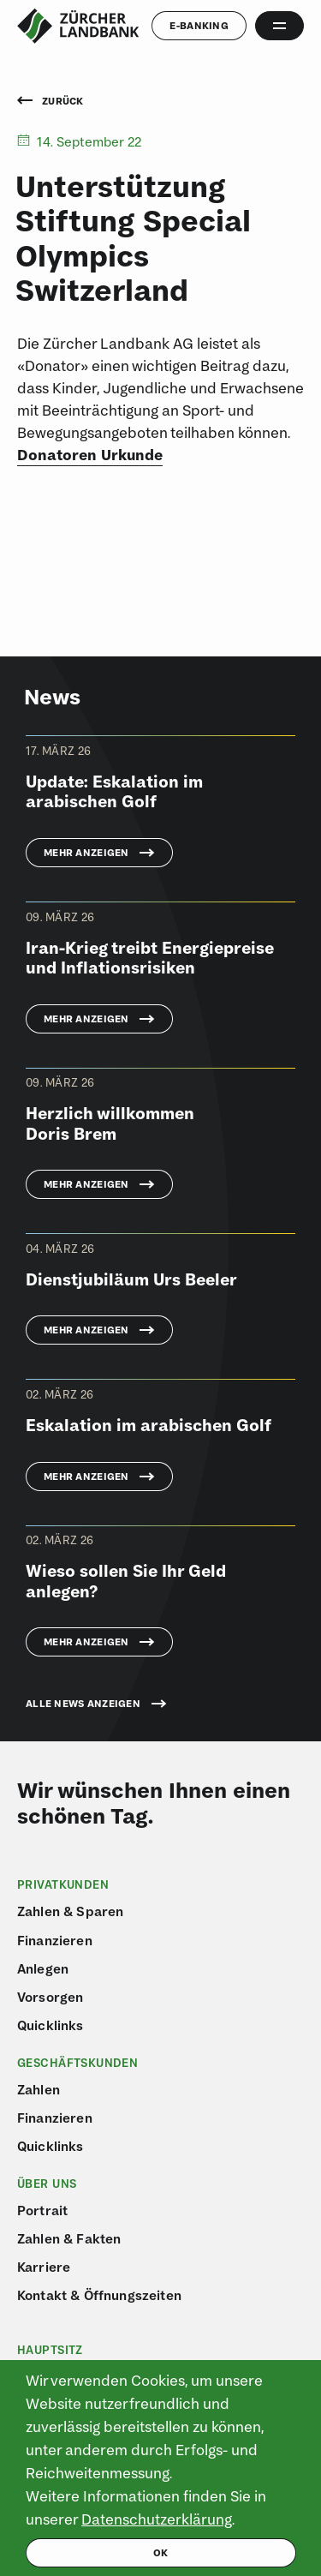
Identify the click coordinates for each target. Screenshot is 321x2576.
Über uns (46, 2183)
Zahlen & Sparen (70, 1911)
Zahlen (38, 2089)
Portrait (42, 2210)
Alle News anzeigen (83, 1703)
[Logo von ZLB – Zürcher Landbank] (78, 26)
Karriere (43, 2266)
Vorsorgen (50, 1996)
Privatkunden (63, 1884)
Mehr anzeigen (86, 852)
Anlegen (42, 1968)
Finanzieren (54, 1940)
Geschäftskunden (77, 2062)
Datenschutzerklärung (156, 2519)
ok (161, 2552)
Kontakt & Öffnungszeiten (99, 2294)
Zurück (50, 101)
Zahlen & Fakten (69, 2238)
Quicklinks (50, 2025)
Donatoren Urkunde (90, 454)
